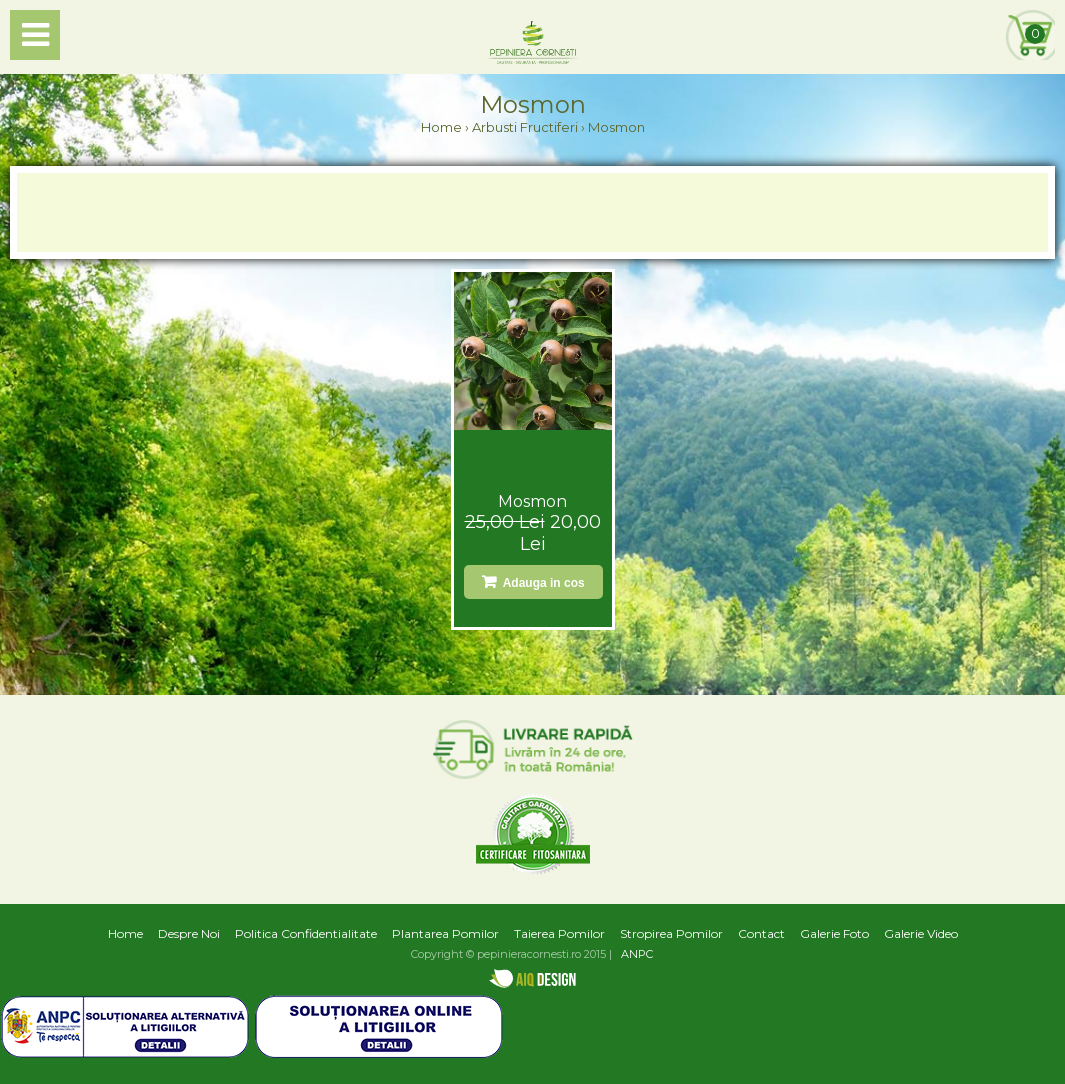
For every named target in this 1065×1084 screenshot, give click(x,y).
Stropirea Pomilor (671, 933)
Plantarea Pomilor (445, 933)
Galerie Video (921, 933)
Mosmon (532, 501)
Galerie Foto (834, 933)
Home (441, 127)
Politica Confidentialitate (306, 933)
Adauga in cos (541, 583)
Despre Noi (189, 933)
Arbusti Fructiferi (525, 127)
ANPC (637, 954)
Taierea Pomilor (559, 933)
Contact (761, 933)
